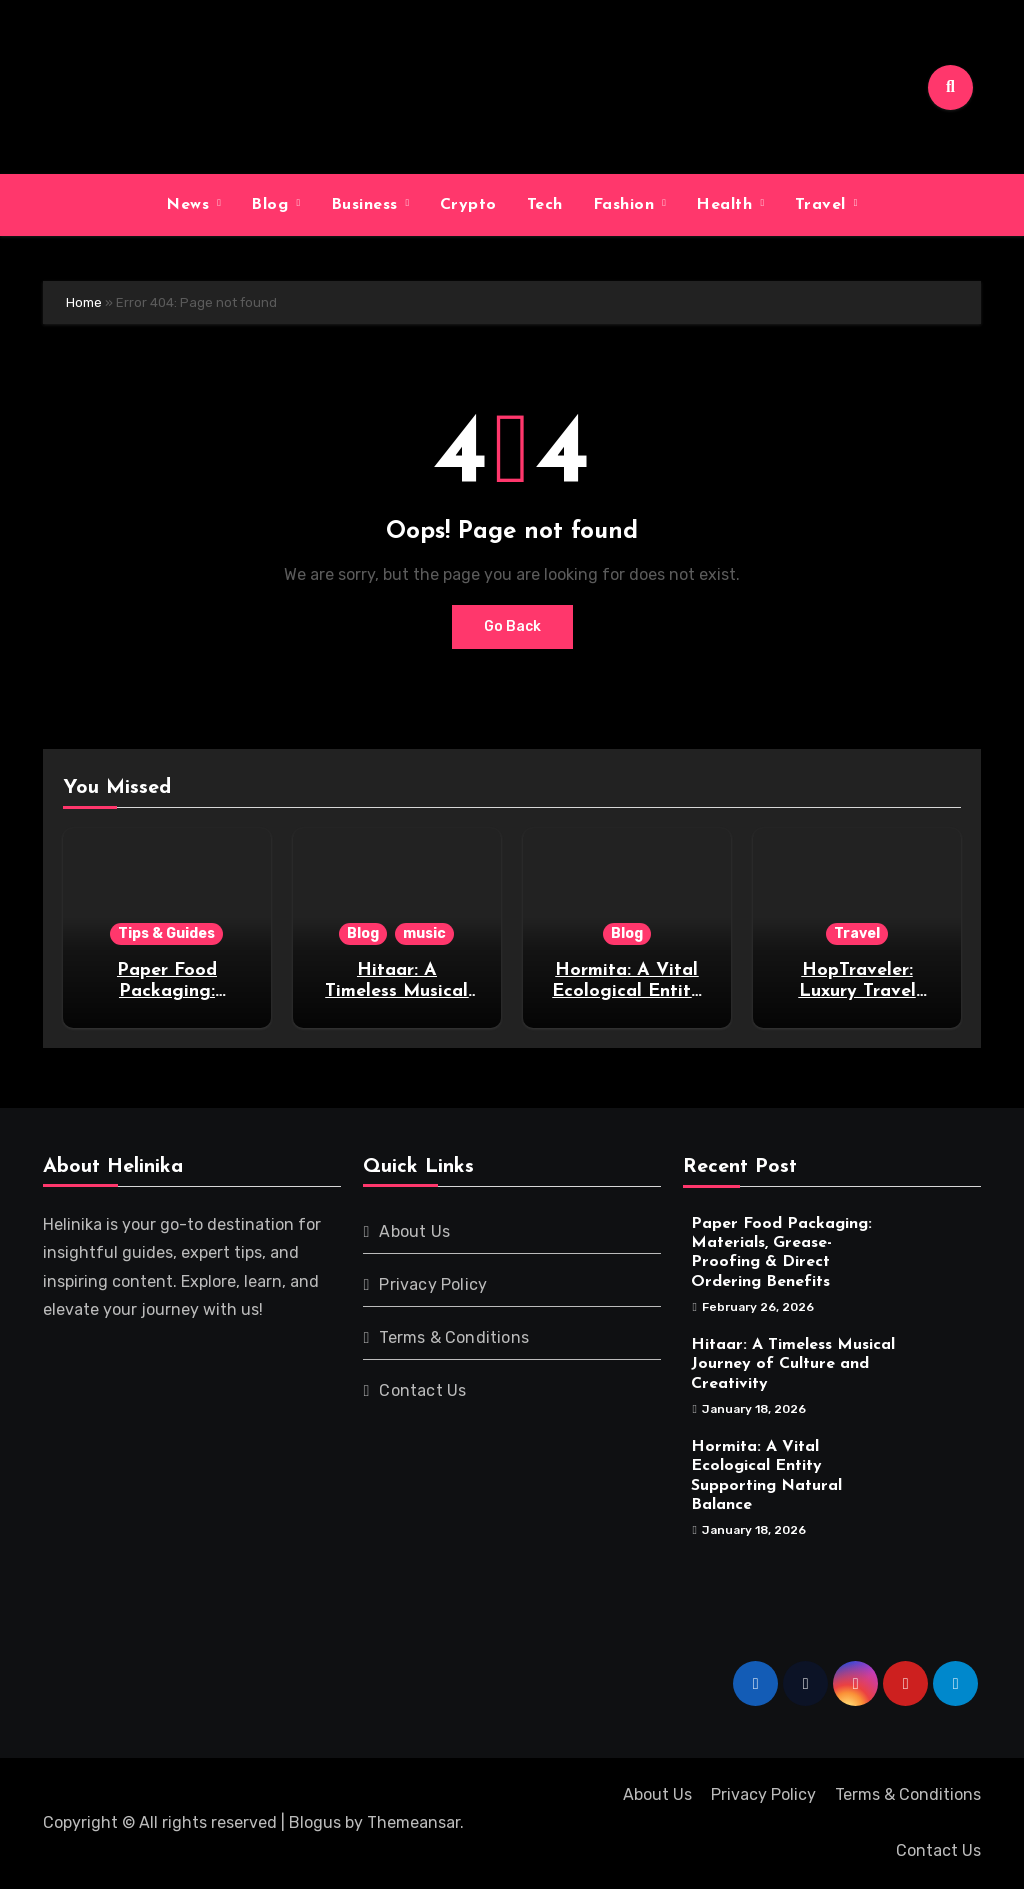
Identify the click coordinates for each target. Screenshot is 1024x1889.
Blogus (315, 1822)
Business (367, 205)
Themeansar (413, 1822)
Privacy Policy (433, 1284)
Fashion (626, 205)
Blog (272, 205)
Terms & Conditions (454, 1337)
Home (84, 302)
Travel (823, 205)
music (424, 933)
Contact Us (422, 1390)
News (190, 205)
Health (727, 205)
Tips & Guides (166, 933)
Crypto (468, 205)
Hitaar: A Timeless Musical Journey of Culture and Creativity (793, 1364)
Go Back (512, 626)
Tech (545, 205)
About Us (414, 1231)
